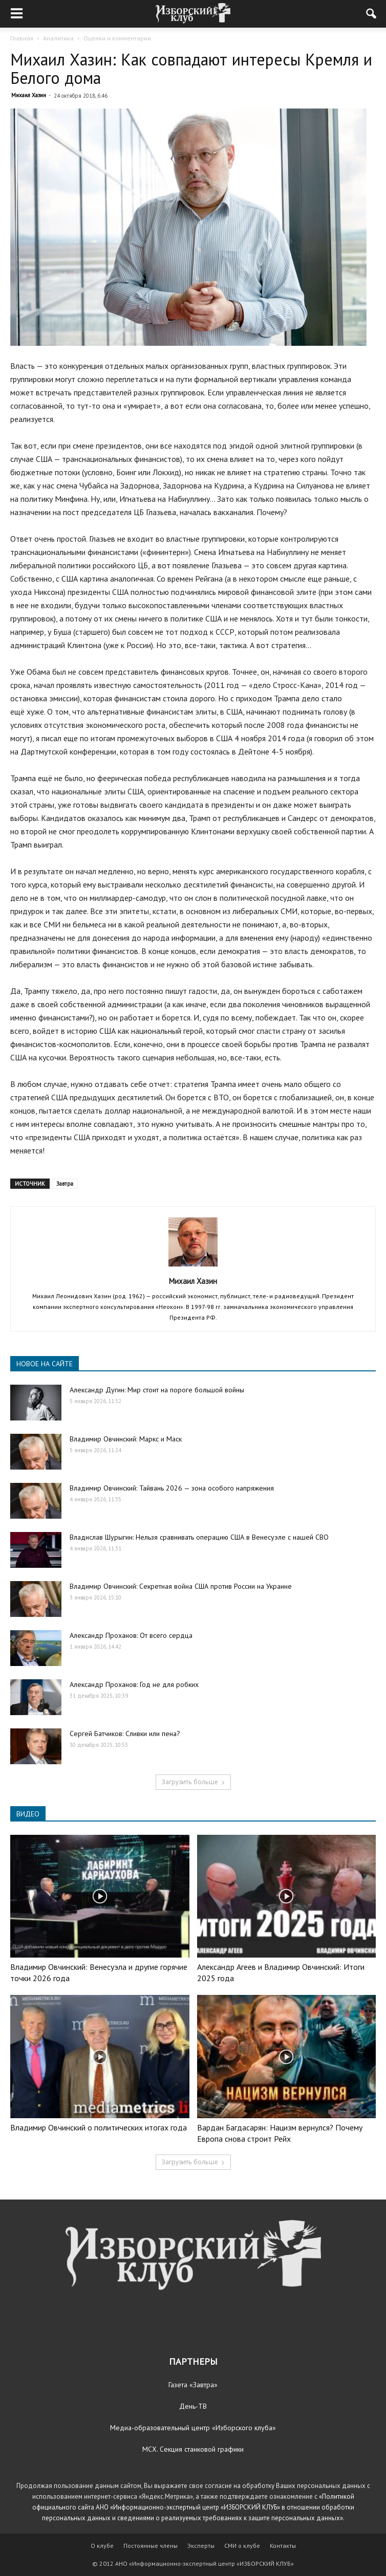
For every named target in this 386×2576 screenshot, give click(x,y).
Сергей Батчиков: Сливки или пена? (125, 1733)
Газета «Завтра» (193, 2384)
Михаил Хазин (28, 95)
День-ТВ (193, 2406)
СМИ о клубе (242, 2545)
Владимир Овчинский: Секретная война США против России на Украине (181, 1586)
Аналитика (58, 38)
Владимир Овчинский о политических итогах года (98, 2127)
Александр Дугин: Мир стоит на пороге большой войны (157, 1389)
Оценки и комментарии (117, 38)
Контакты (283, 2545)
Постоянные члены (150, 2545)
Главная (21, 38)
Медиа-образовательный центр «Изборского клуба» (193, 2427)
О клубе (102, 2545)
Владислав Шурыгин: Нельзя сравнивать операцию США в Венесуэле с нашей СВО (199, 1537)
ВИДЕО (27, 1813)
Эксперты (201, 2545)
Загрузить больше (193, 1782)
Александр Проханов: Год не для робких (134, 1684)
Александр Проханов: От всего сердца (131, 1635)
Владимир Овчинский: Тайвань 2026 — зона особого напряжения (172, 1488)
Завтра (64, 1183)
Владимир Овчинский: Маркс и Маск (126, 1439)
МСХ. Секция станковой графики (193, 2449)
